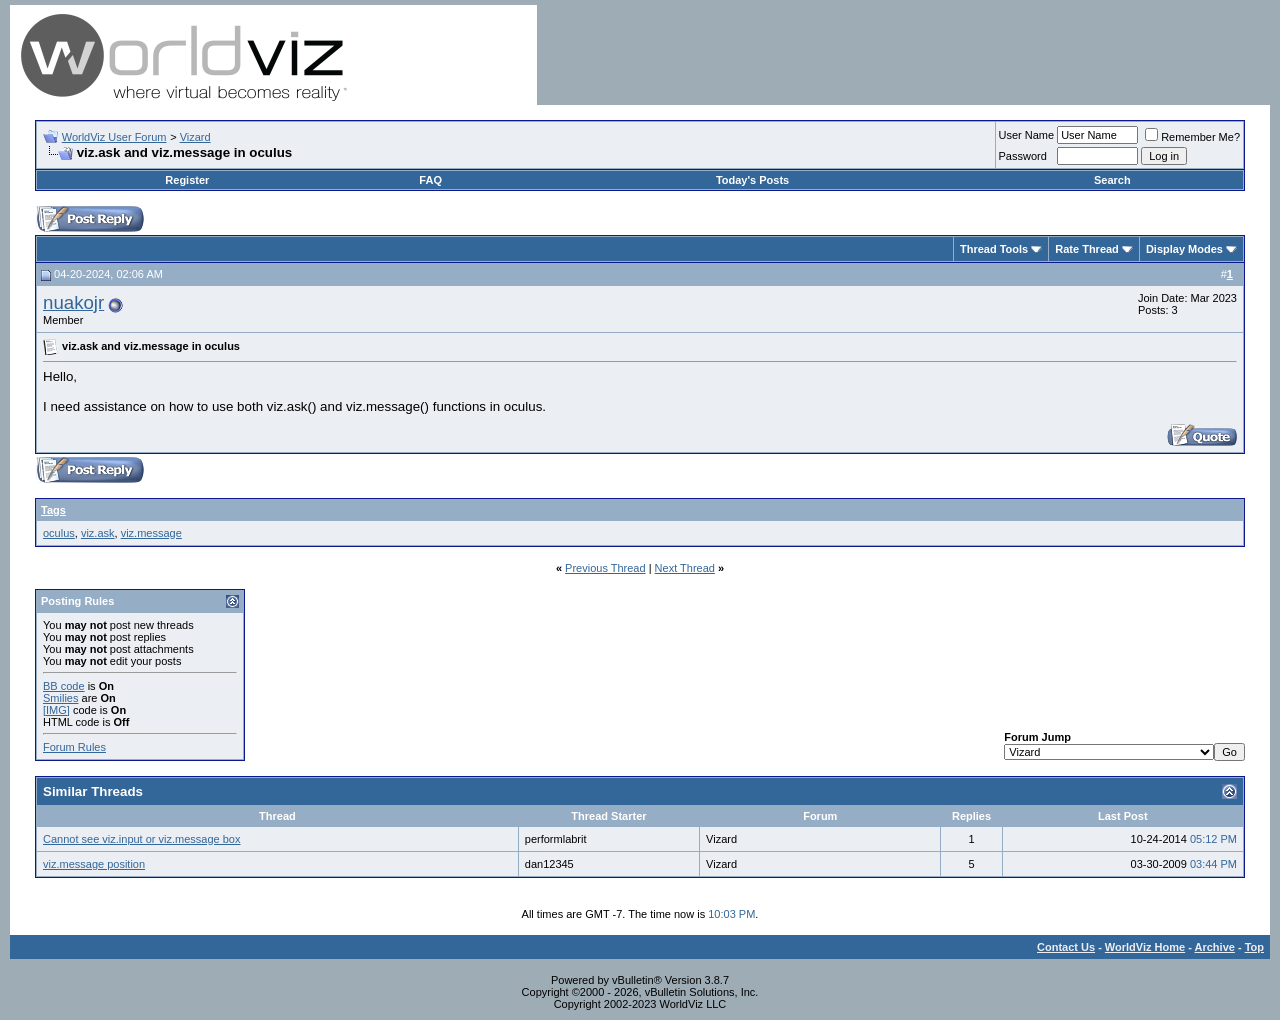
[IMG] (56, 710)
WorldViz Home (1145, 947)
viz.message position (94, 864)
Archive (1215, 947)
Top (1254, 947)
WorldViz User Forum (114, 137)
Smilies (60, 698)
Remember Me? (1192, 137)
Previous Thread (605, 568)
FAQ (430, 180)
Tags (53, 510)
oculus (59, 533)
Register (187, 180)
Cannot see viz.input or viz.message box (142, 839)
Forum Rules (74, 747)
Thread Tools (994, 249)
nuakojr (73, 302)
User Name (1027, 135)
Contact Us (1066, 947)
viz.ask (98, 533)
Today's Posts (752, 180)
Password (1023, 156)
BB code (64, 686)
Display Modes (1184, 249)
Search (1112, 180)
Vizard (195, 137)
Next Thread (685, 568)
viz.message (151, 533)
